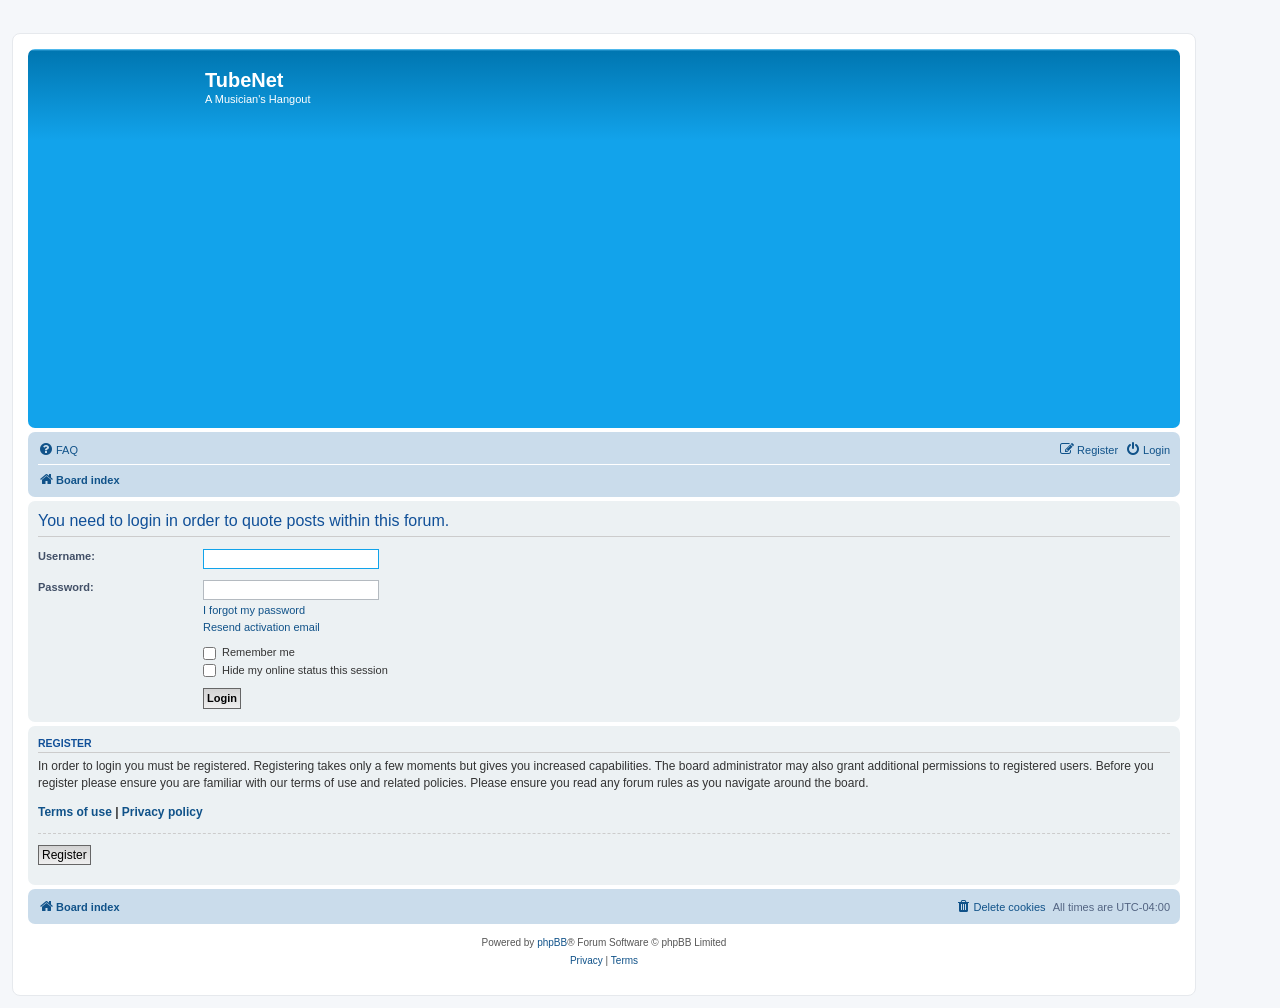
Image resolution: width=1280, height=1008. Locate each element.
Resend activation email (261, 627)
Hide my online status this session (295, 670)
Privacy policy (162, 812)
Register (64, 855)
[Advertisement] (633, 273)
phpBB (552, 942)
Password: (66, 587)
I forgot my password (254, 610)
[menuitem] (58, 450)
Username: (66, 556)
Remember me (249, 652)
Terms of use (75, 812)
